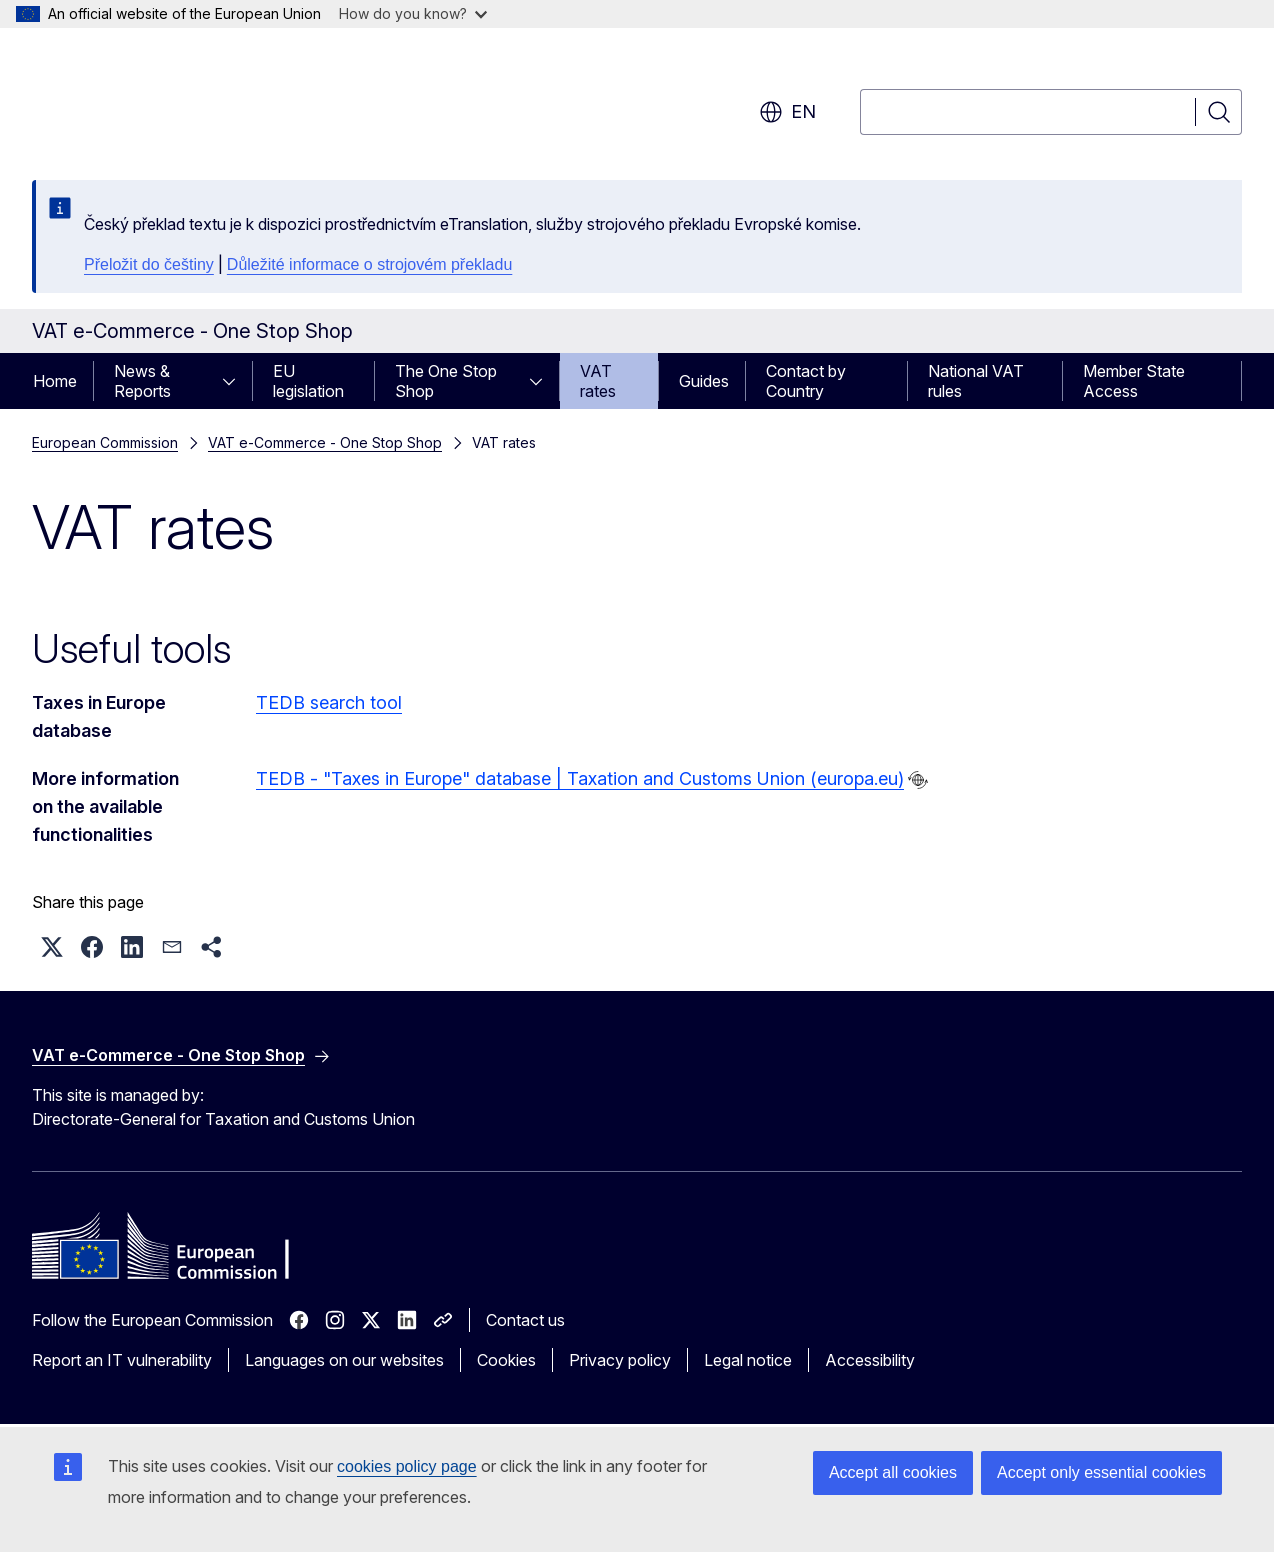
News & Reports (142, 381)
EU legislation (308, 381)
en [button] (787, 112)
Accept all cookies (893, 1472)
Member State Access (1134, 381)
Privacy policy (620, 1360)
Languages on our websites (344, 1360)
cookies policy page (407, 1466)
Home (55, 381)
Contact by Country (806, 381)
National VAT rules (976, 381)
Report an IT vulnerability (122, 1360)
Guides (704, 381)
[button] (52, 947)
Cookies (506, 1360)
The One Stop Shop (446, 381)
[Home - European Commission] (193, 100)
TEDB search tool (329, 702)
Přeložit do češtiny (149, 264)
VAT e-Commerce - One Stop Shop (325, 442)
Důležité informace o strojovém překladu (369, 264)
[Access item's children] (235, 381)
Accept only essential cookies (1101, 1472)
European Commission (105, 442)
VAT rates (598, 381)
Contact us (525, 1320)
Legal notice (748, 1360)
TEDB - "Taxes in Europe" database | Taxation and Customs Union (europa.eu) (580, 778)
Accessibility (870, 1360)
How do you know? (413, 13)
